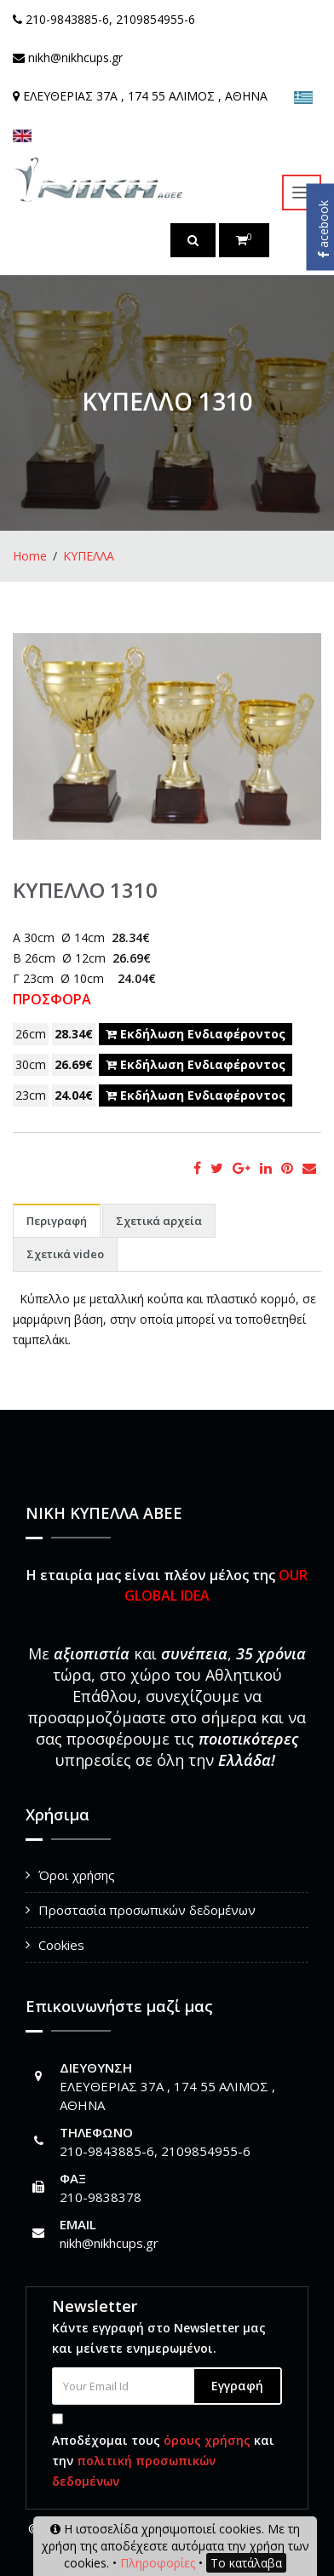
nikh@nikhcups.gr (109, 2242)
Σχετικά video (65, 1254)
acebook (323, 229)
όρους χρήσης (207, 2440)
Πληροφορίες (157, 2563)
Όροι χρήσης (76, 1874)
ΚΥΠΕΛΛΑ (88, 556)
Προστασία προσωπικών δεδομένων (147, 1909)
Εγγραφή (237, 2386)
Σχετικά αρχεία (159, 1220)
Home (30, 556)
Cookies (61, 1944)
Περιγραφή (56, 1220)
